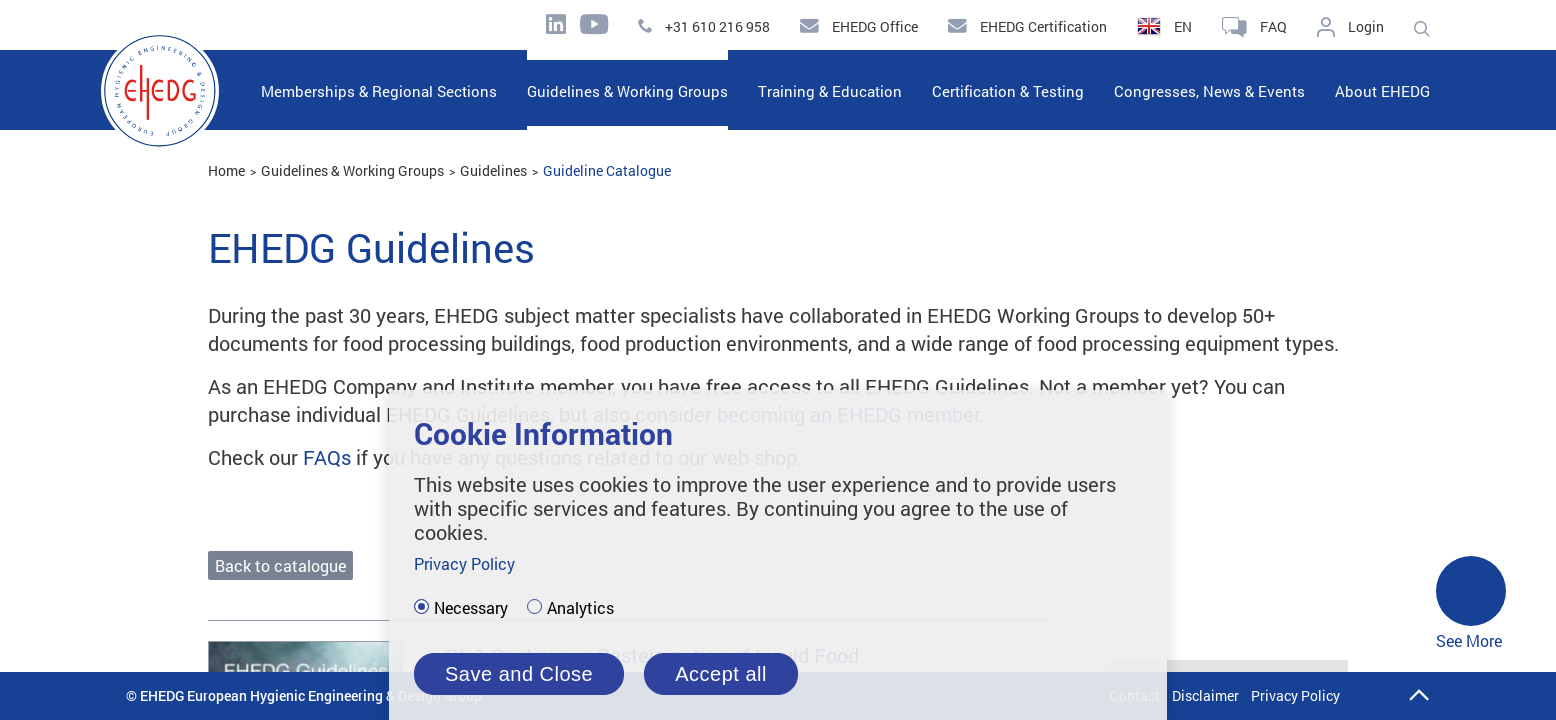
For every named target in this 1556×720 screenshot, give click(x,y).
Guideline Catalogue (607, 170)
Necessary (471, 608)
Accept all (721, 674)
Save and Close (519, 674)
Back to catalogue (280, 565)
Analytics (580, 608)
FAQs (327, 457)
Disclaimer (1205, 695)
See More (1471, 603)
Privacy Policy (1295, 695)
